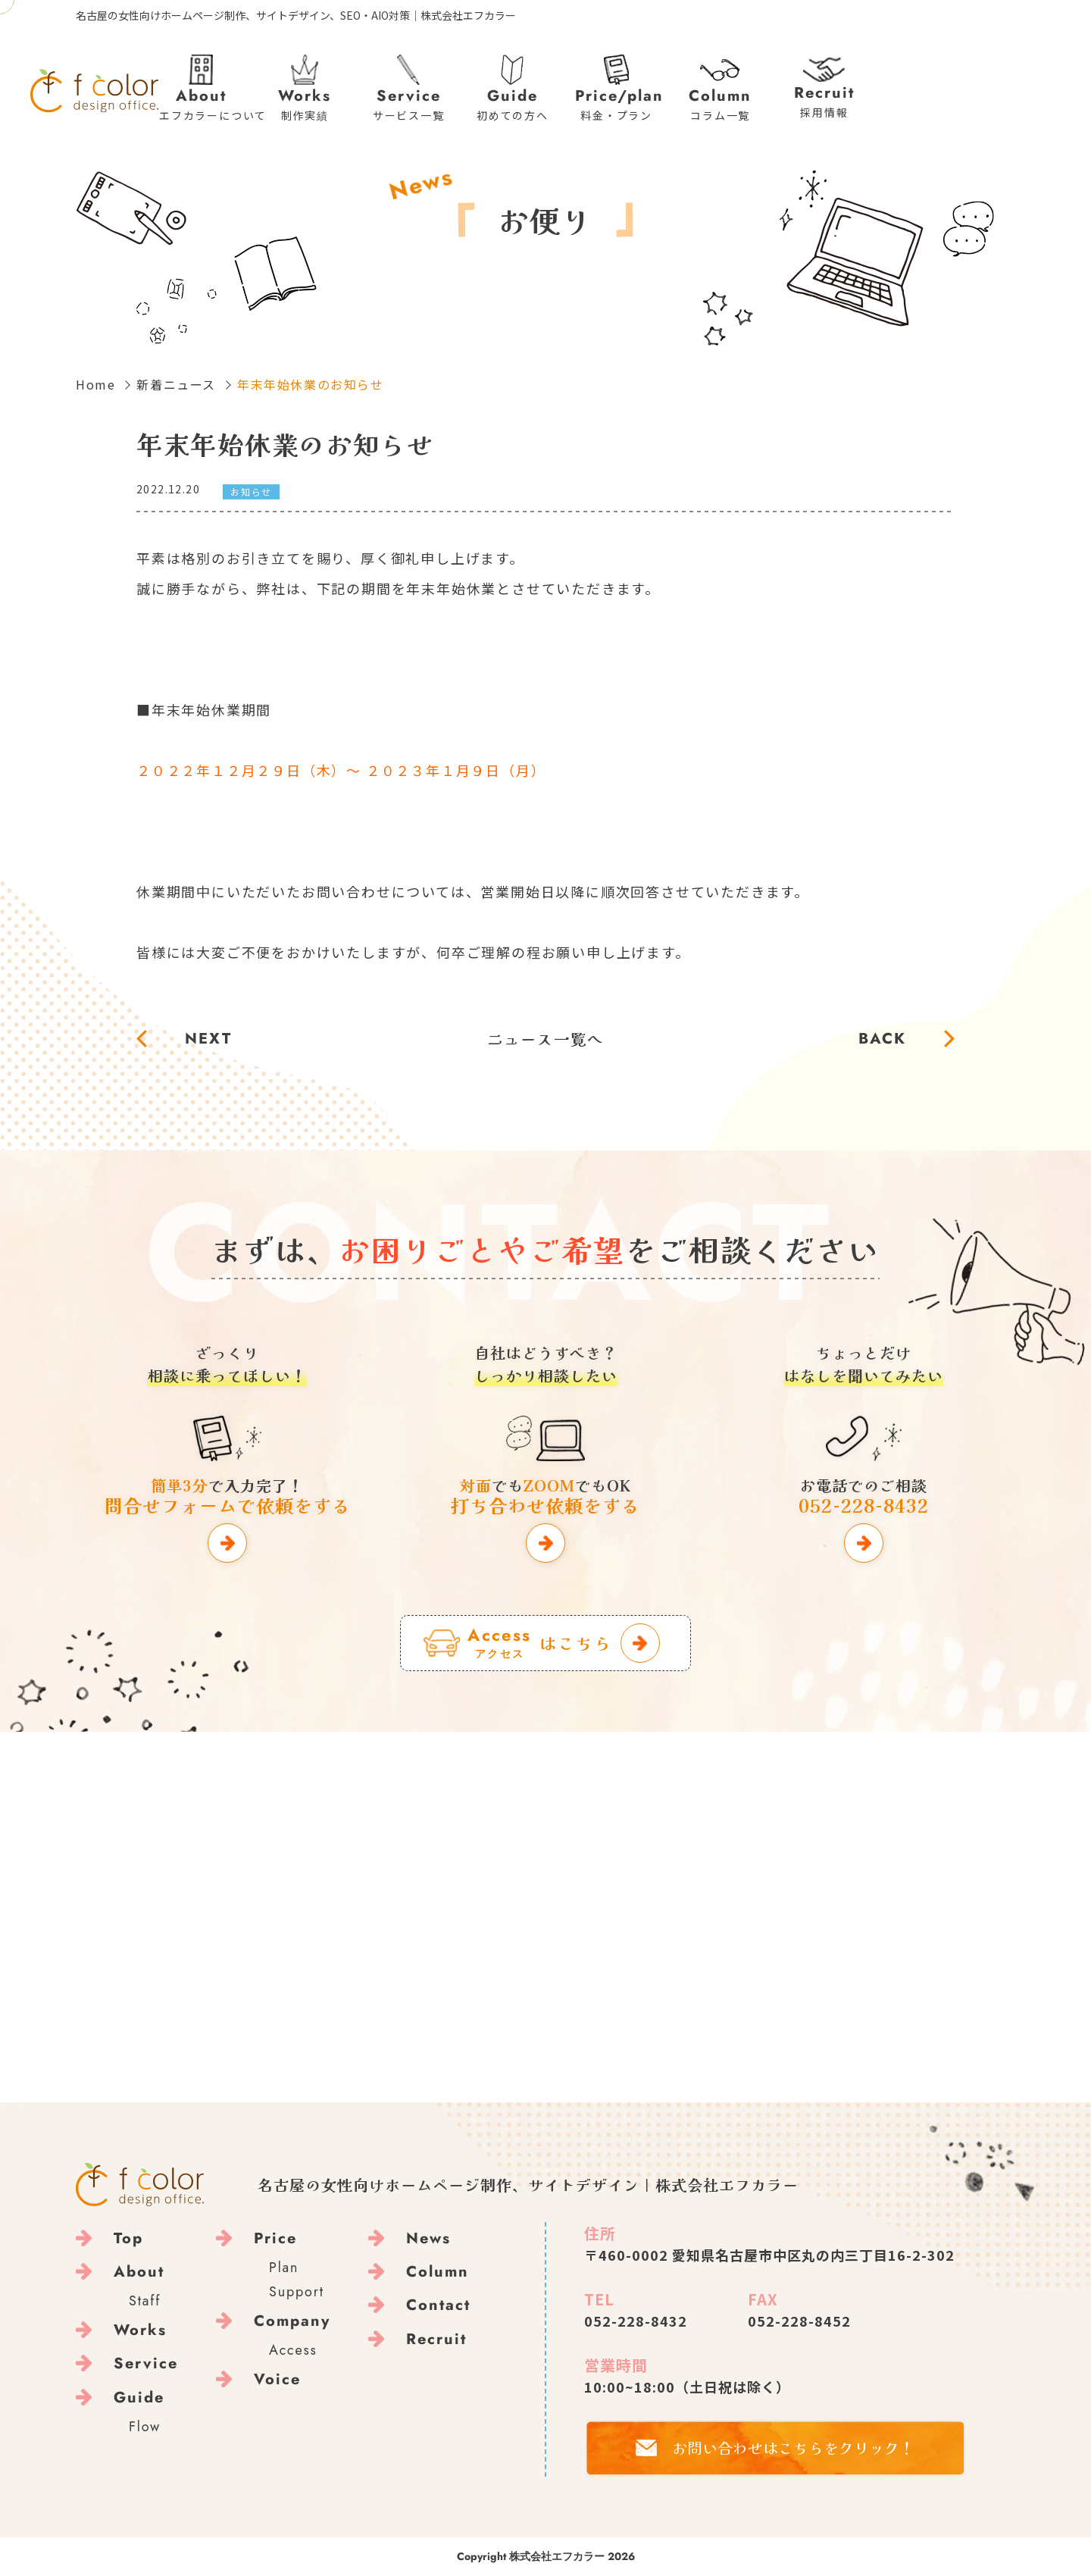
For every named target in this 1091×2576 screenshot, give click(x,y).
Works (140, 2330)
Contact (438, 2305)
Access (293, 2350)
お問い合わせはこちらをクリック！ (793, 2448)
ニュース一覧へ (545, 1039)
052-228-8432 (635, 2320)
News (428, 2238)
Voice (277, 2379)
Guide (139, 2398)
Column (437, 2272)
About (139, 2272)
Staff (145, 2301)
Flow (145, 2427)
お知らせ (251, 491)
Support (296, 2292)
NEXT (208, 1039)
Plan (284, 2267)
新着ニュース (176, 384)
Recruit (436, 2339)
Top (128, 2238)
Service (146, 2363)
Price (275, 2238)
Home (95, 384)
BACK (882, 1039)
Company (292, 2321)
